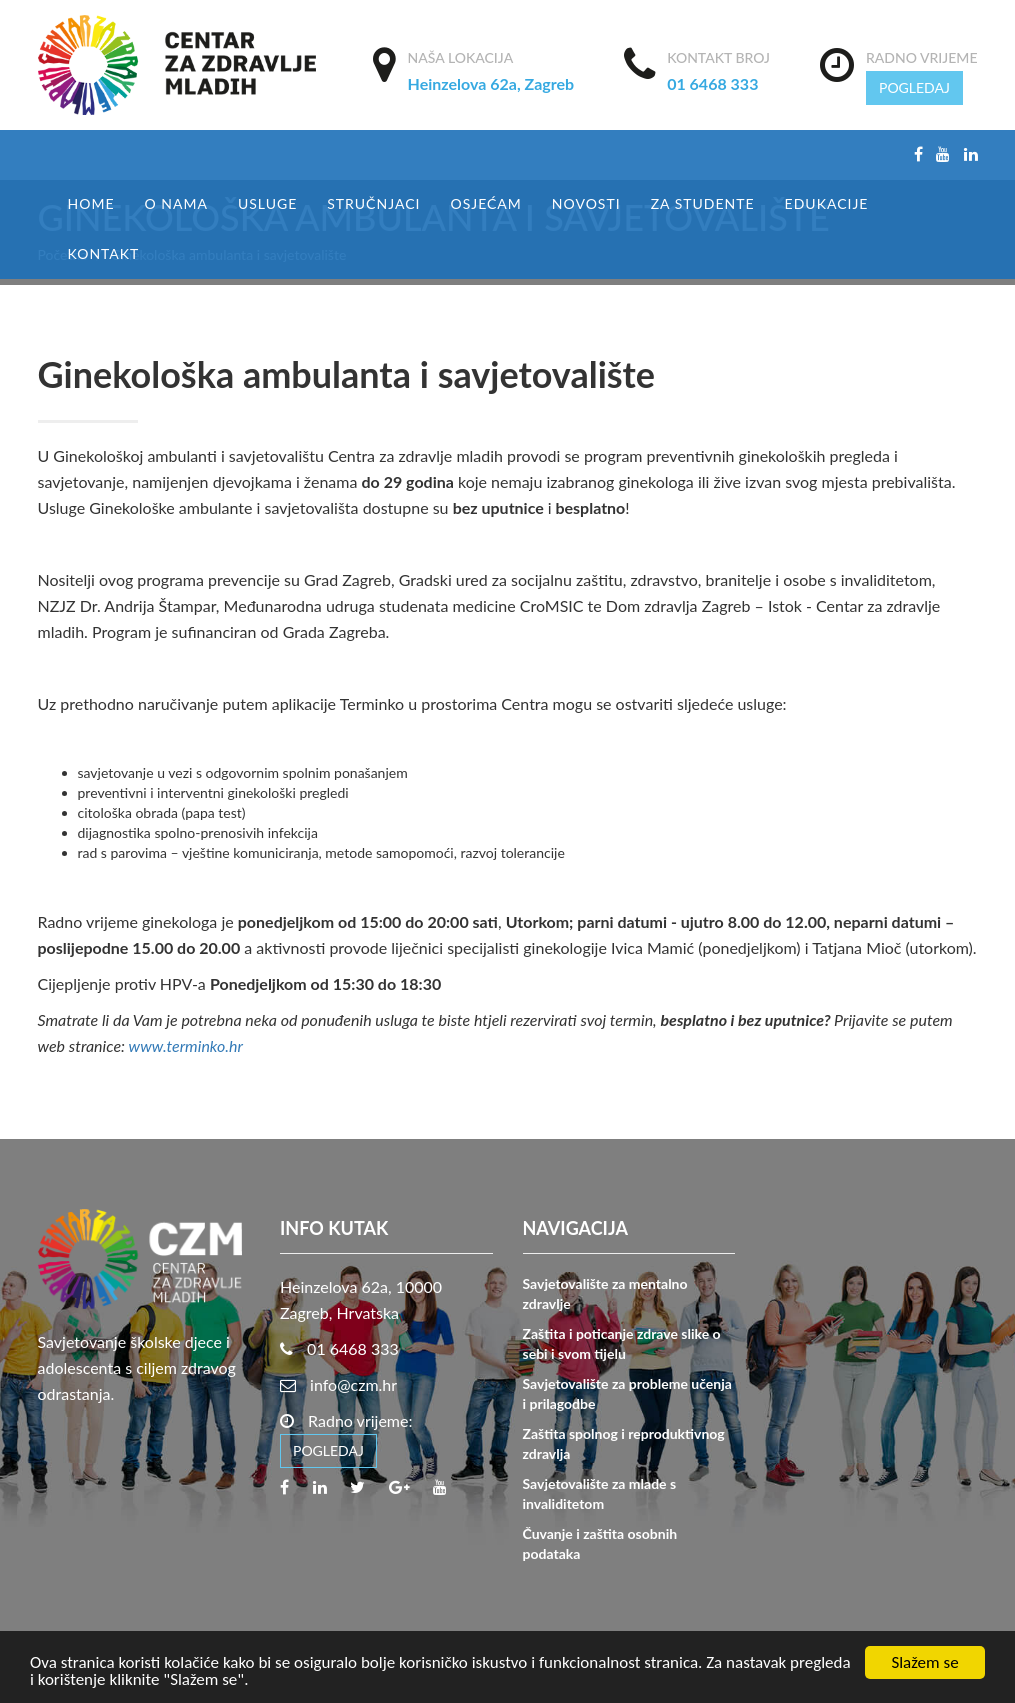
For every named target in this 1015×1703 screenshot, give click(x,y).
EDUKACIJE (827, 203)
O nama (175, 203)
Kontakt (104, 253)
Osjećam (485, 203)
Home (91, 203)
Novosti (586, 203)
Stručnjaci (373, 203)
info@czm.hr (353, 1384)
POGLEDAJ (914, 87)
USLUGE (267, 203)
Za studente (703, 203)
